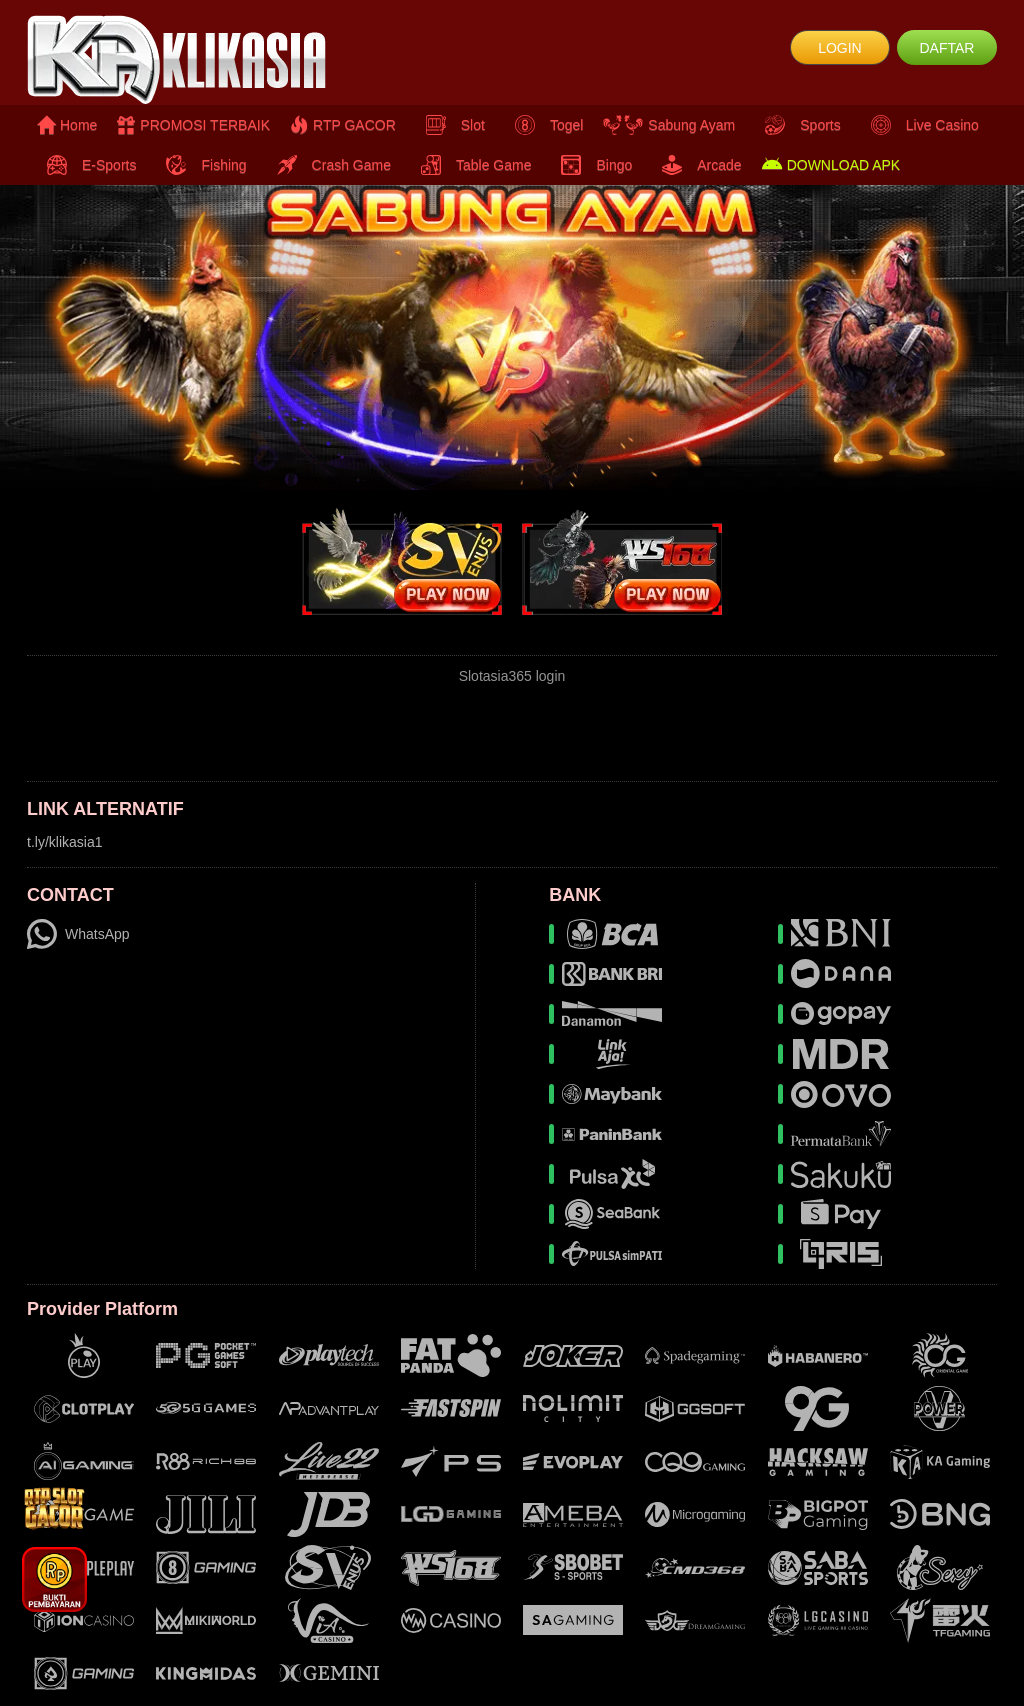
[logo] (188, 60)
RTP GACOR (343, 125)
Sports (797, 125)
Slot (450, 125)
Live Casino (920, 125)
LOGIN (840, 48)
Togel (544, 125)
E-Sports (86, 165)
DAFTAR (946, 48)
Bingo (591, 165)
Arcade (696, 165)
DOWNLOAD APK (831, 165)
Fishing (201, 165)
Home (67, 125)
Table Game (471, 165)
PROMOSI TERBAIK (193, 125)
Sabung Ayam (669, 125)
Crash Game (329, 165)
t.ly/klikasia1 (64, 842)
